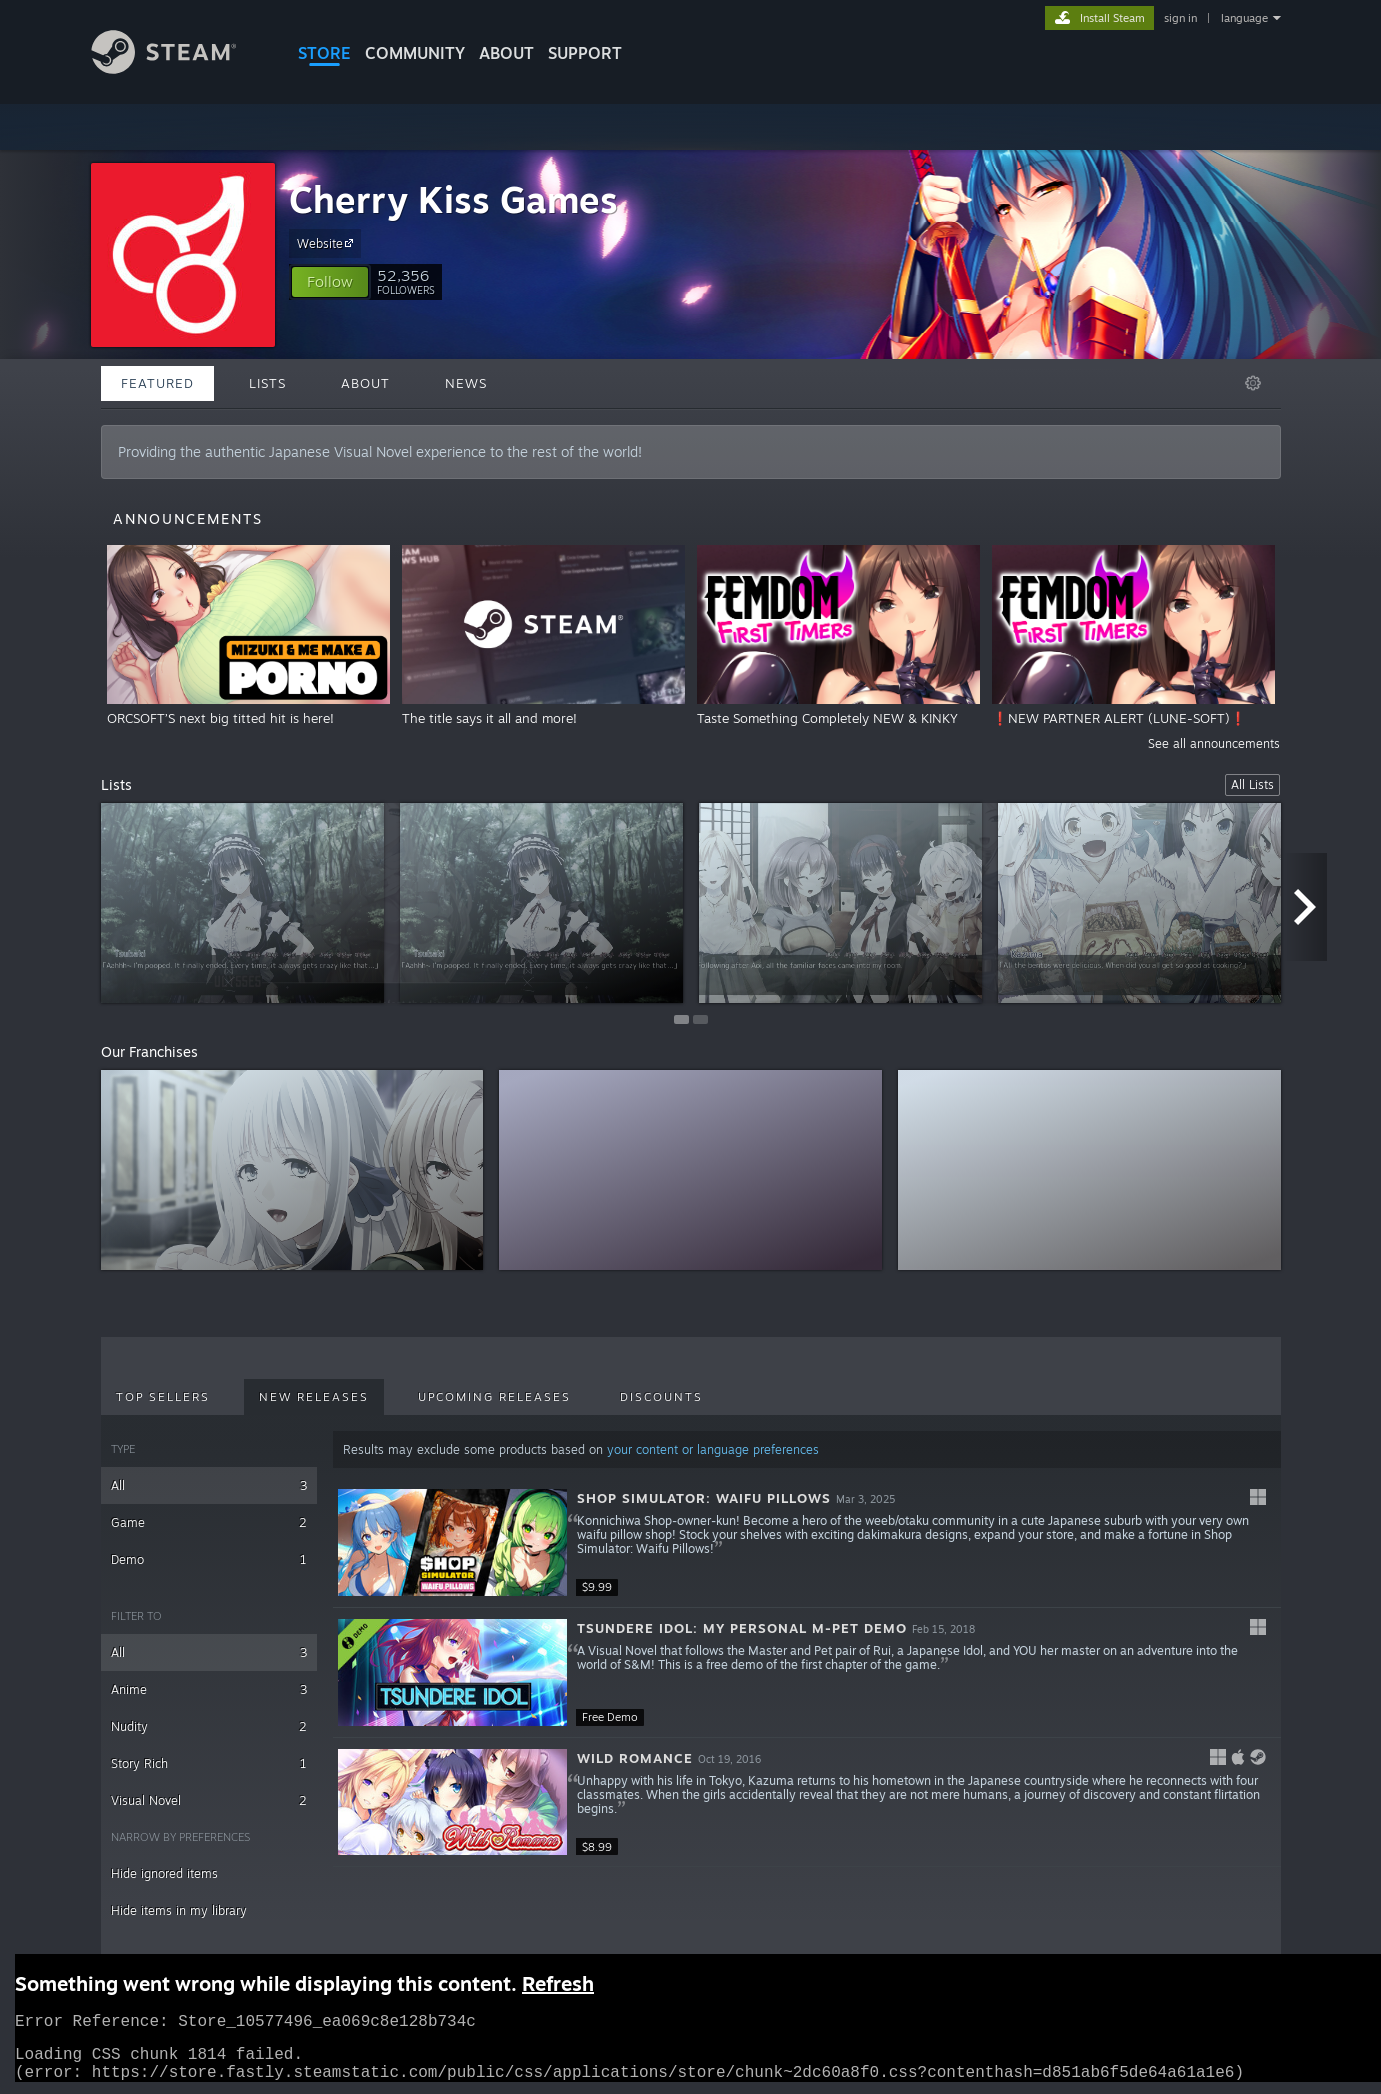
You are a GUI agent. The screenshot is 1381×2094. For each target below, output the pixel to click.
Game (209, 1522)
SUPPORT (585, 53)
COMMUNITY (415, 53)
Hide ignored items (164, 1873)
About (506, 53)
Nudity (209, 1726)
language (1244, 18)
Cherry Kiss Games (453, 199)
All (209, 1485)
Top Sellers (163, 1397)
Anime (209, 1689)
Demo (209, 1559)
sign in (1180, 18)
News (466, 383)
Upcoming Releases (494, 1397)
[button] (330, 282)
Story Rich (209, 1763)
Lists (267, 383)
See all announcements (1214, 743)
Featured (157, 383)
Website (328, 243)
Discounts (661, 1397)
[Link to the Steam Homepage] (179, 68)
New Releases (314, 1397)
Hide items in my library (179, 1910)
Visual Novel (209, 1800)
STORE (324, 53)
